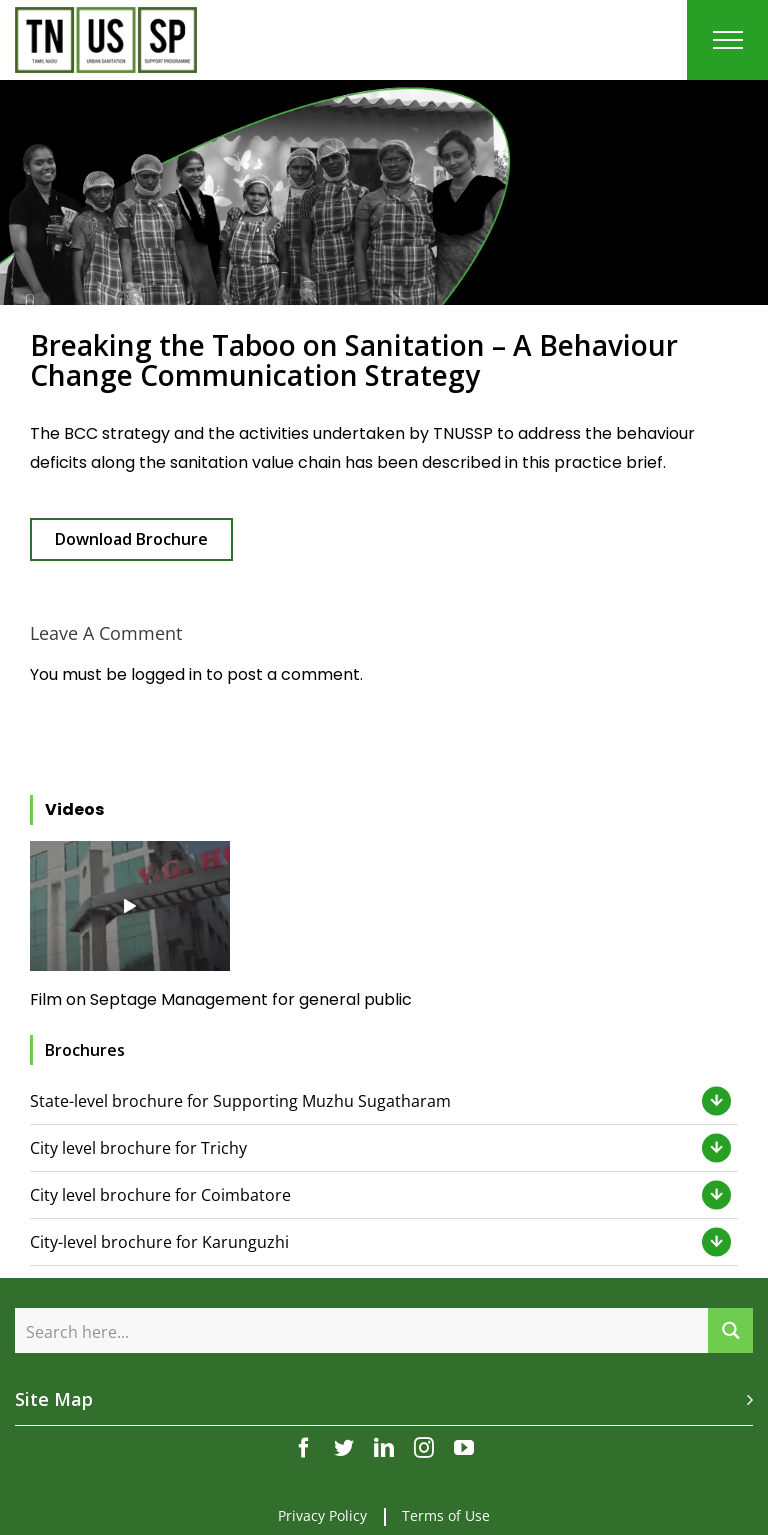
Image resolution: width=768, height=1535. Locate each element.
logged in (166, 674)
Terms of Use (446, 1515)
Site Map (54, 1399)
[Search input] (362, 1330)
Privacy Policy (322, 1515)
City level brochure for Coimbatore (160, 1195)
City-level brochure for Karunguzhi (159, 1242)
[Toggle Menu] (728, 40)
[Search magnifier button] (730, 1330)
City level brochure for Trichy (138, 1148)
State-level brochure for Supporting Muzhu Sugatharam (240, 1101)
